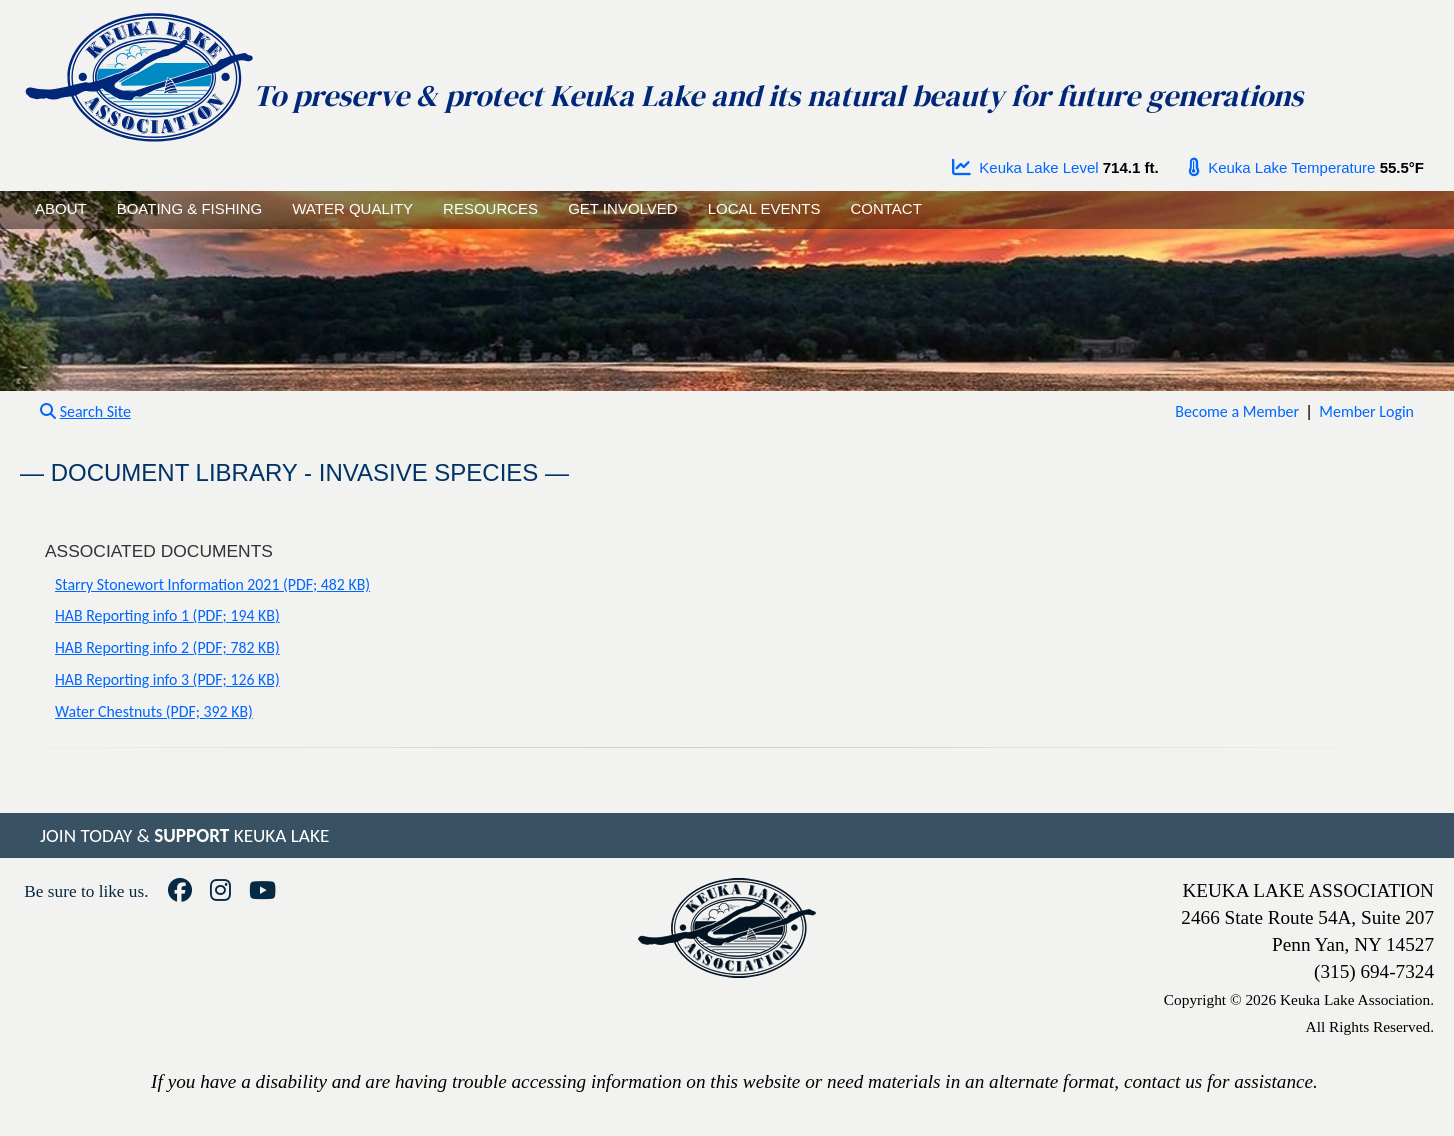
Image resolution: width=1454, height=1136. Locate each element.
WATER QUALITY (352, 208)
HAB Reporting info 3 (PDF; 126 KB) (167, 679)
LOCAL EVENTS (764, 208)
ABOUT (61, 208)
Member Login (1366, 411)
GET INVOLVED (622, 208)
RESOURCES (490, 208)
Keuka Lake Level (1025, 167)
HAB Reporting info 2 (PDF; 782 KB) (167, 647)
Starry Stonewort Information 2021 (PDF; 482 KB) (212, 584)
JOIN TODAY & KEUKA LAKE (184, 835)
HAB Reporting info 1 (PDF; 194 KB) (167, 615)
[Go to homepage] (138, 72)
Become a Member (1237, 411)
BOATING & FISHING (190, 208)
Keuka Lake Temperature (1282, 167)
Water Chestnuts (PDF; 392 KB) (154, 711)
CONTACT (885, 208)
